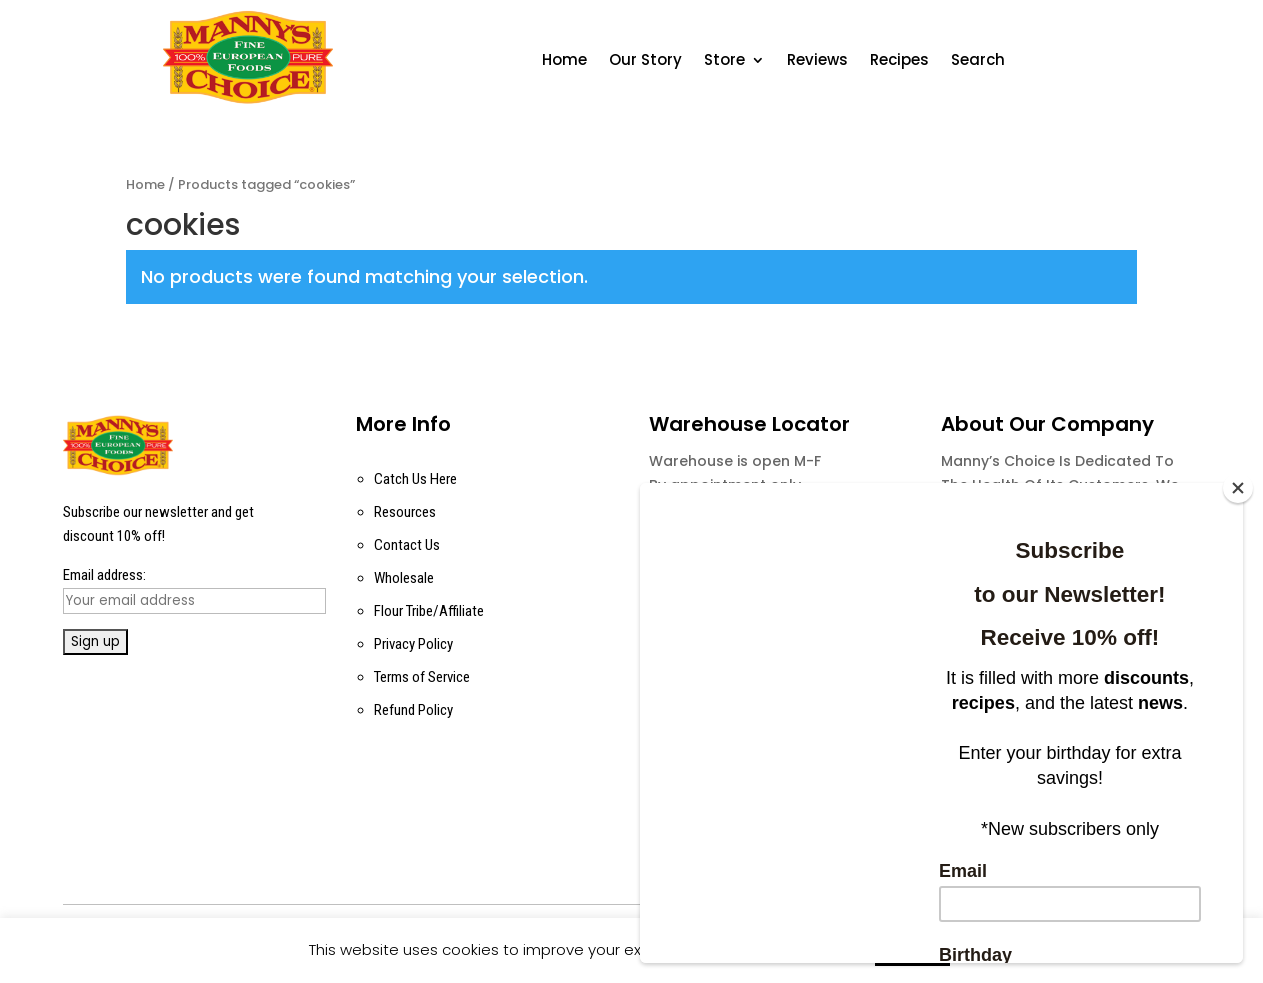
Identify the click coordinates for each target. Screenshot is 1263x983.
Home (564, 61)
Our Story (645, 61)
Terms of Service (422, 677)
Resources (405, 512)
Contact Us (407, 545)
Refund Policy (413, 710)
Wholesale (404, 578)
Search (978, 61)
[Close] (1238, 488)
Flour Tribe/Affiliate (429, 611)
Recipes (899, 61)
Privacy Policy (413, 644)
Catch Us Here (415, 479)
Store (724, 61)
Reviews (817, 61)
